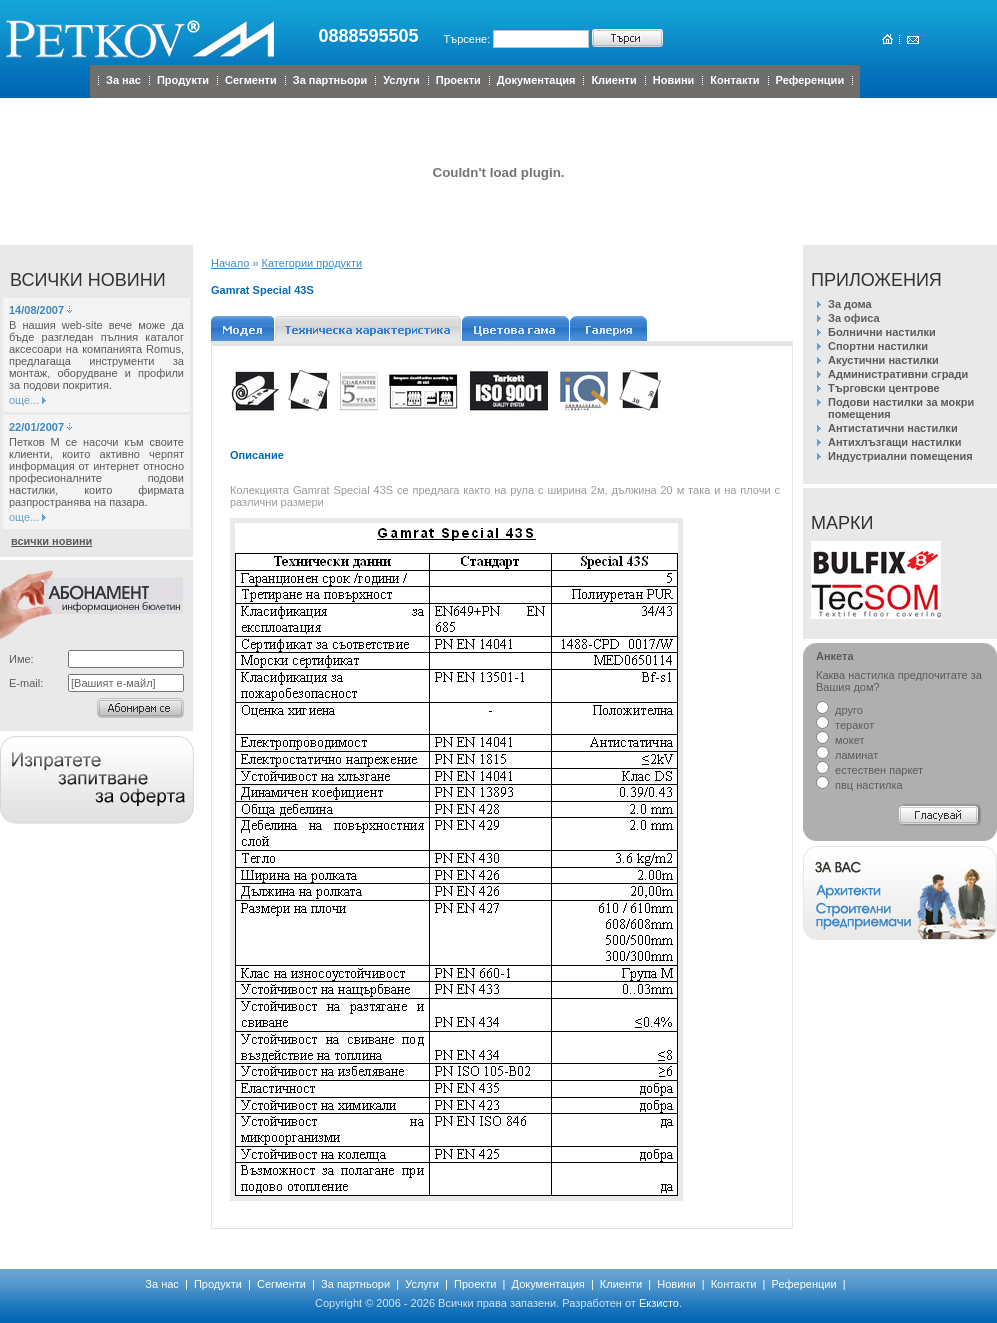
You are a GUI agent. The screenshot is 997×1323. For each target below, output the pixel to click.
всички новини (51, 541)
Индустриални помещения (900, 456)
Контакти (734, 80)
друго (839, 710)
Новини (674, 80)
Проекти (458, 80)
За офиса (854, 318)
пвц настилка (859, 785)
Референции (810, 80)
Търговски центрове (884, 388)
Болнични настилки (882, 332)
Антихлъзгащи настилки (894, 442)
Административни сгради (898, 374)
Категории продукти (312, 263)
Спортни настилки (878, 346)
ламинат (847, 755)
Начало (230, 263)
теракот (845, 725)
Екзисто (659, 1303)
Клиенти (613, 80)
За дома (850, 304)
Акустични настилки (883, 360)
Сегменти (251, 80)
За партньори (330, 80)
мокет (840, 740)
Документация (536, 80)
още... (24, 400)
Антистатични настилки (893, 428)
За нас (123, 80)
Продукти (183, 80)
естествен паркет (869, 770)
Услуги (401, 80)
